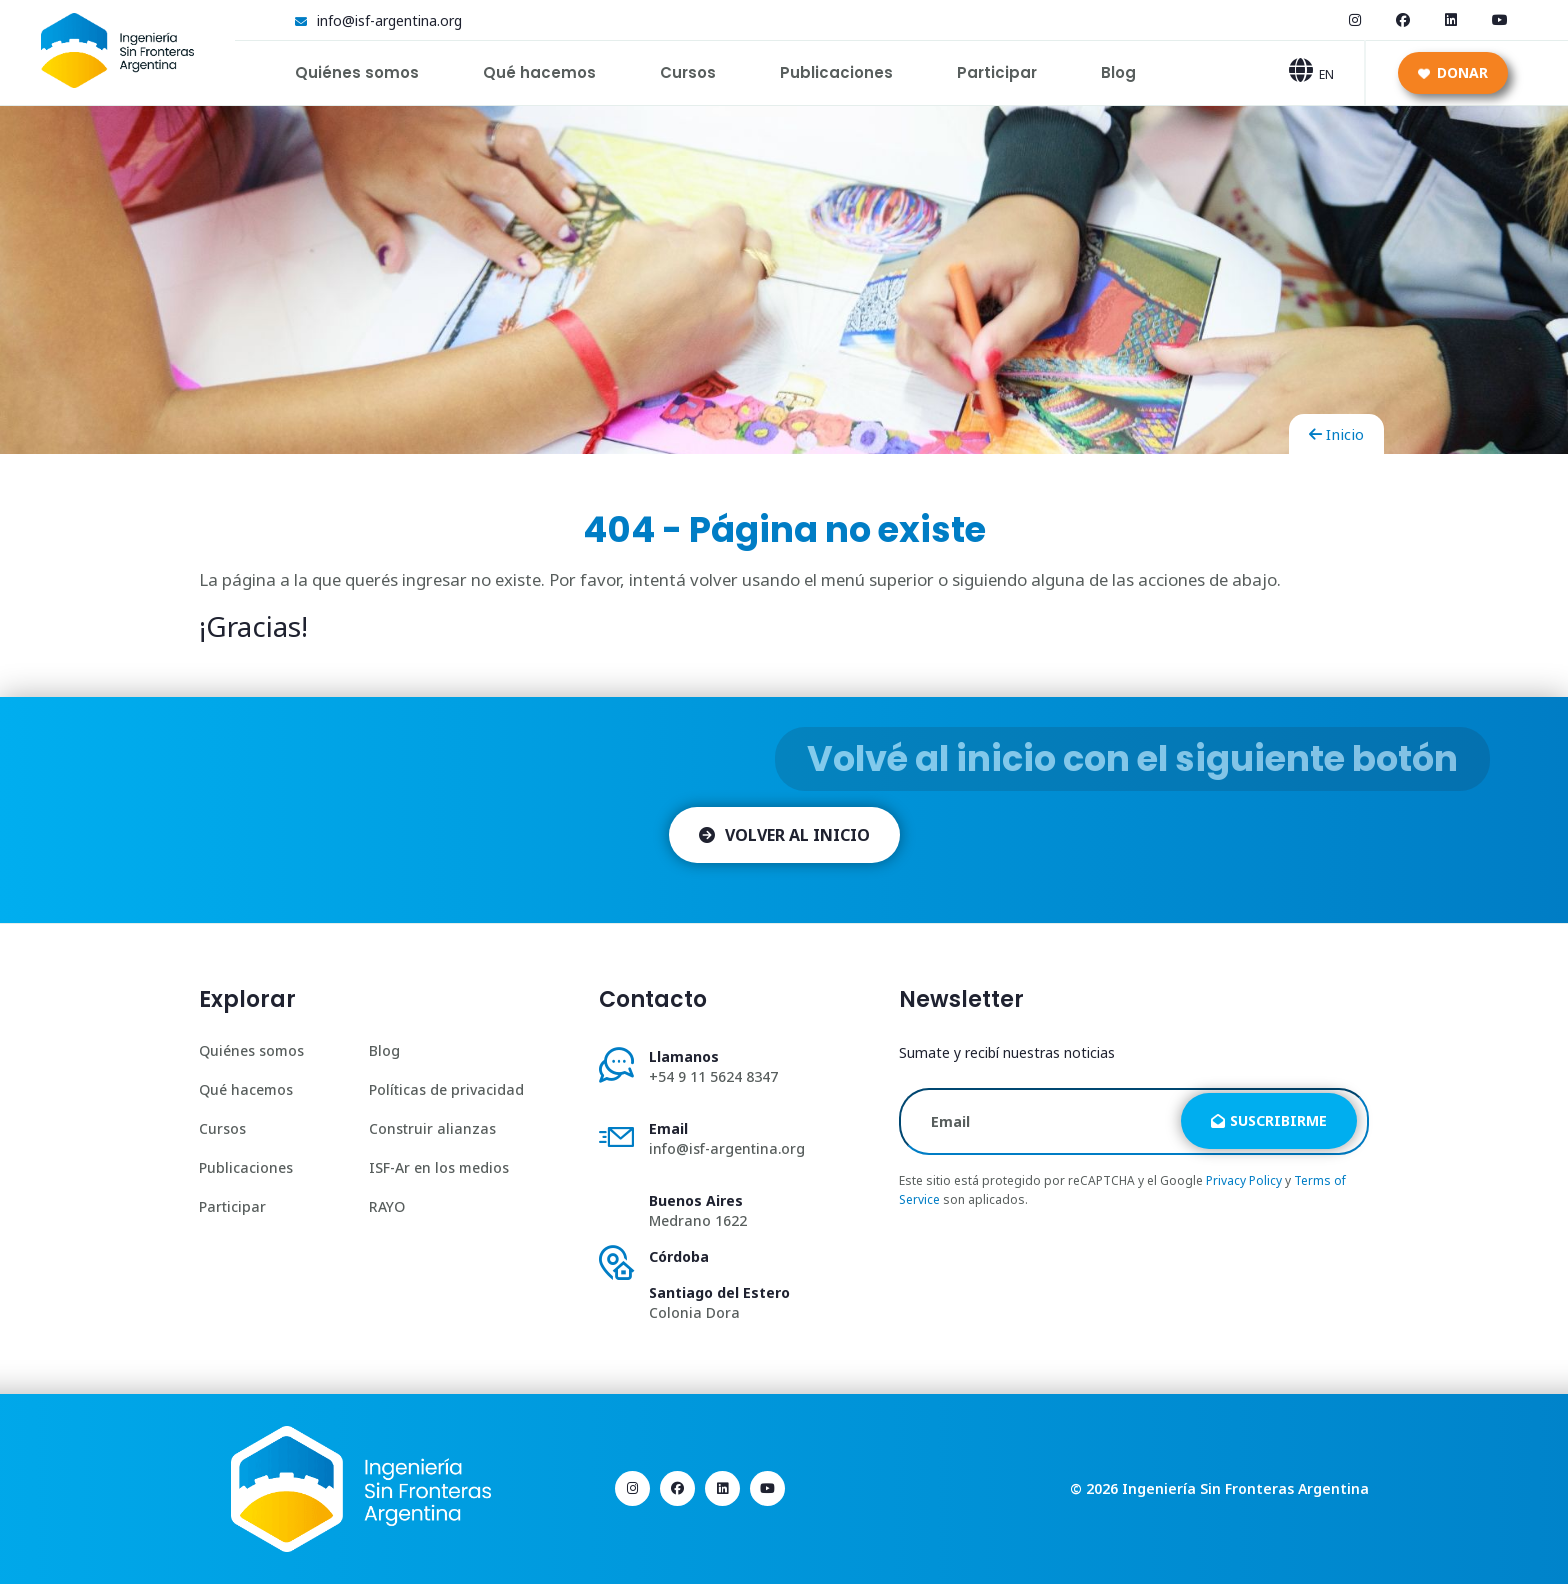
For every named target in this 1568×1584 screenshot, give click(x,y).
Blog (1118, 72)
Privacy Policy (1244, 1180)
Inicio (1336, 434)
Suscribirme (1269, 1120)
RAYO (387, 1206)
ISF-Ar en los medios (439, 1167)
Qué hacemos (539, 72)
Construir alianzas (432, 1128)
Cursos (688, 72)
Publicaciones (836, 72)
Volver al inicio (784, 835)
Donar (1452, 72)
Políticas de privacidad (446, 1089)
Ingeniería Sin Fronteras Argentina (1245, 1488)
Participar (997, 72)
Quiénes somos (357, 72)
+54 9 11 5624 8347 (713, 1076)
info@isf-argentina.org (389, 20)
